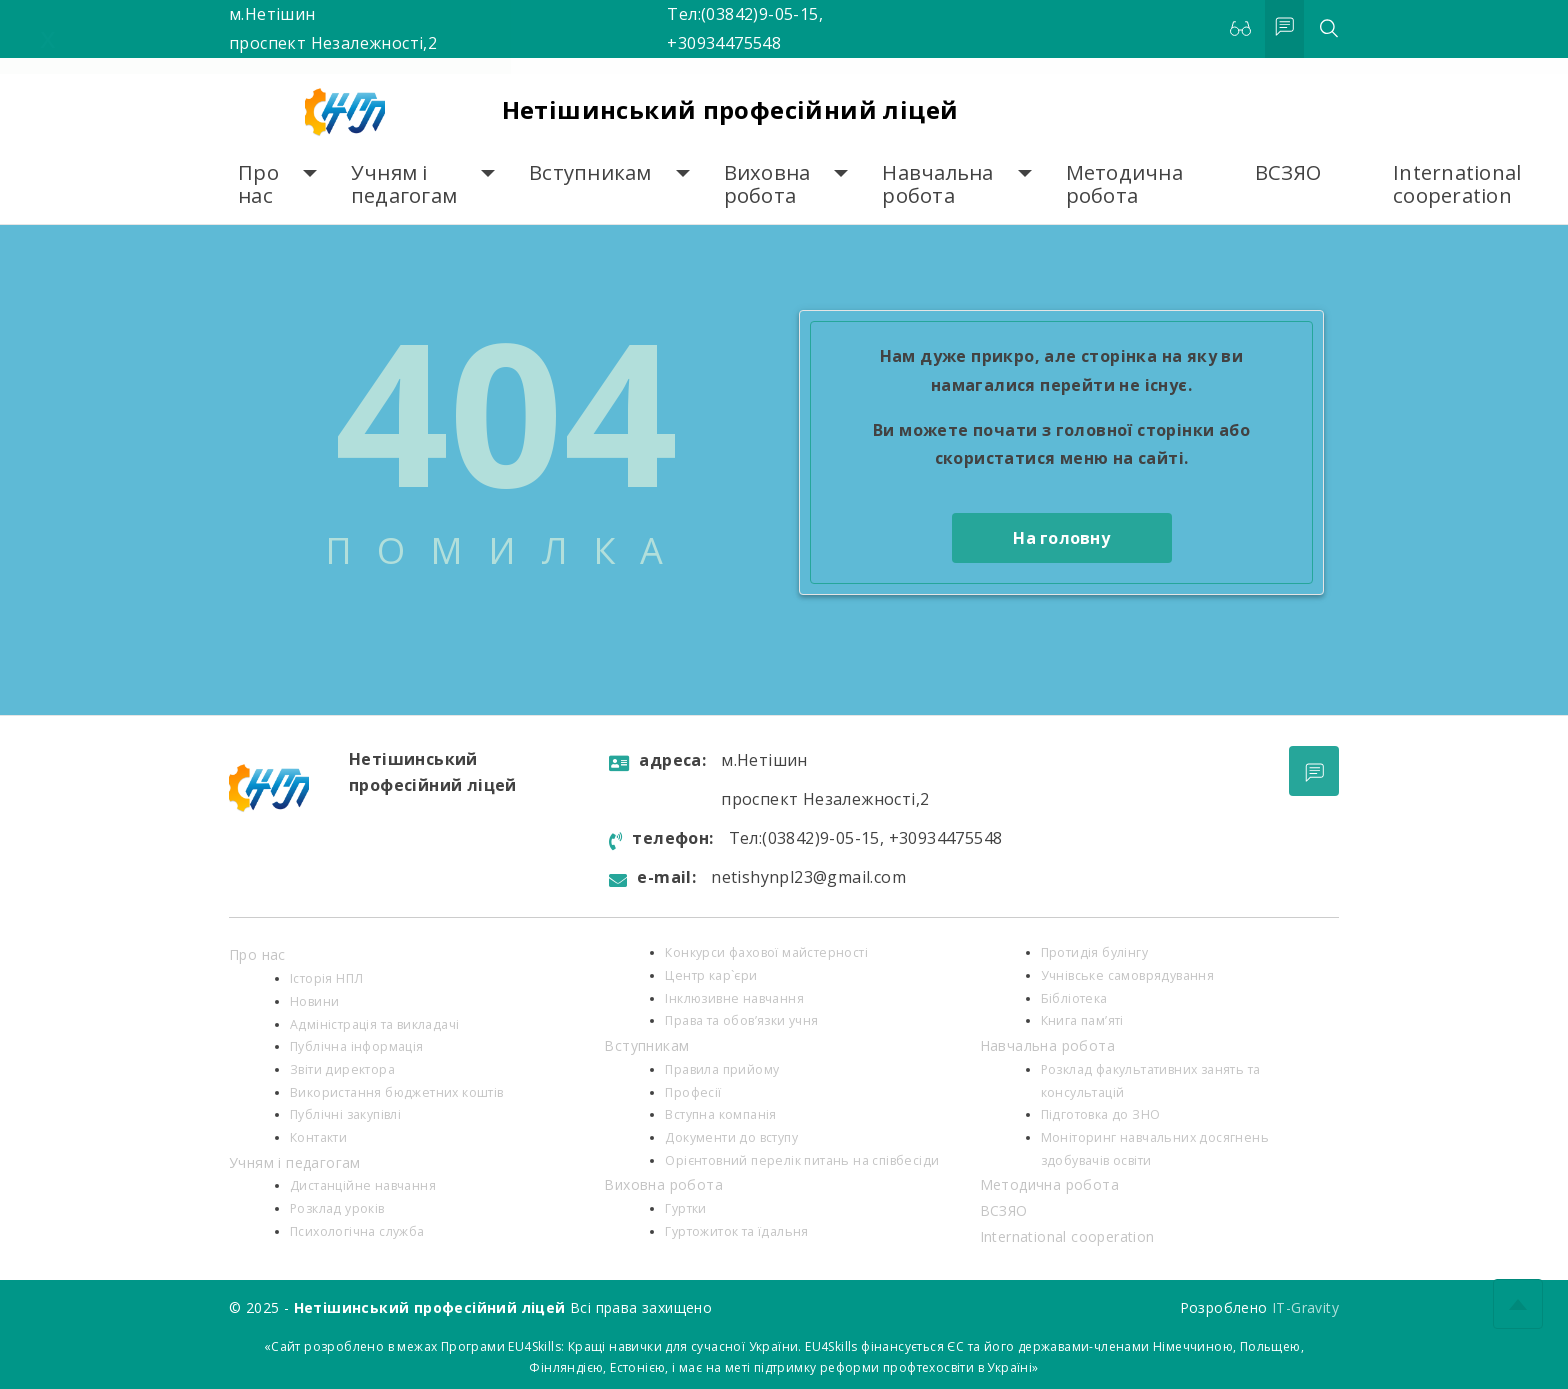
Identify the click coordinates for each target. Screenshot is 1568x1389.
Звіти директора (342, 1069)
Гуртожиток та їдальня (736, 1231)
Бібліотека (1074, 998)
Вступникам (590, 172)
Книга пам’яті (1082, 1020)
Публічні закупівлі (345, 1114)
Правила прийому (722, 1069)
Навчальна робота (937, 184)
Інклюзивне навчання (734, 998)
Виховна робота (767, 184)
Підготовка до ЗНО (1101, 1114)
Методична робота (1124, 184)
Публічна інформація (357, 1046)
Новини (314, 1001)
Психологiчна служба (357, 1231)
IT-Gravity (1305, 1307)
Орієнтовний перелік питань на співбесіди (802, 1160)
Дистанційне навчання (363, 1185)
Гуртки (685, 1208)
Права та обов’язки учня (741, 1020)
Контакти (318, 1137)
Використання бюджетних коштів (397, 1092)
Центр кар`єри (711, 975)
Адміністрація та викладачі (374, 1024)
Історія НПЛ (326, 978)
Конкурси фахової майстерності (766, 952)
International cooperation (1457, 184)
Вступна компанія (720, 1114)
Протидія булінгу (1094, 952)
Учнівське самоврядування (1128, 975)
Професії (693, 1092)
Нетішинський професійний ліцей (730, 109)
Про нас (258, 184)
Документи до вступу (731, 1137)
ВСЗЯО (1288, 172)
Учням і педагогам (404, 184)
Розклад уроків (337, 1208)
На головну (1061, 538)
